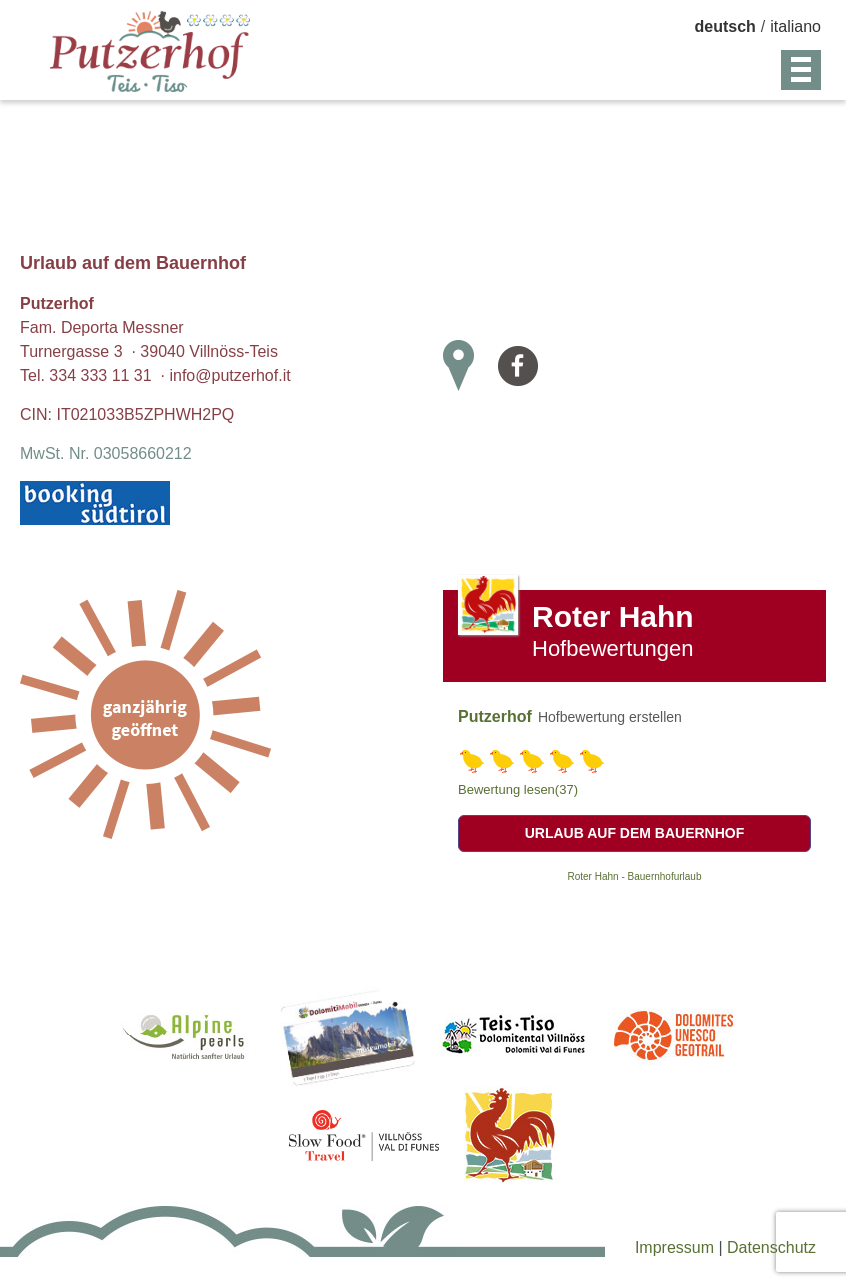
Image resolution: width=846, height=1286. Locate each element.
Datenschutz (771, 1247)
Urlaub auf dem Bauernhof (635, 833)
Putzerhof (495, 716)
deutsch (725, 26)
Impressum (677, 1247)
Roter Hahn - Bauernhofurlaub (635, 876)
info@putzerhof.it (229, 375)
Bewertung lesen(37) (518, 789)
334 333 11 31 (100, 375)
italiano (795, 26)
